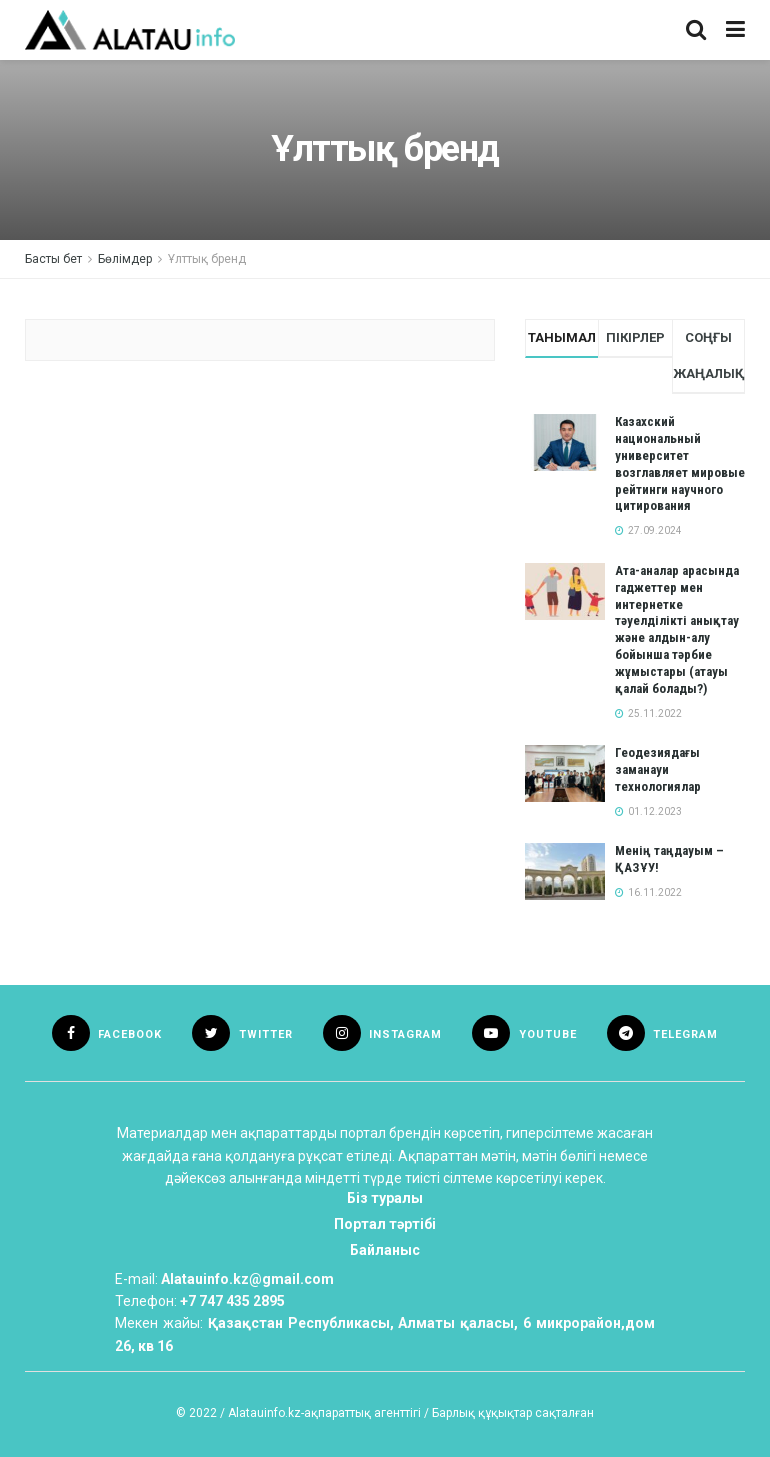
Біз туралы (385, 1198)
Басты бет (53, 259)
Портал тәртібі (385, 1224)
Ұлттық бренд (207, 259)
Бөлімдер (125, 259)
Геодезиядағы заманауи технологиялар (658, 769)
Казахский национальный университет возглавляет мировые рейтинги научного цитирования (680, 463)
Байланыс (385, 1250)
